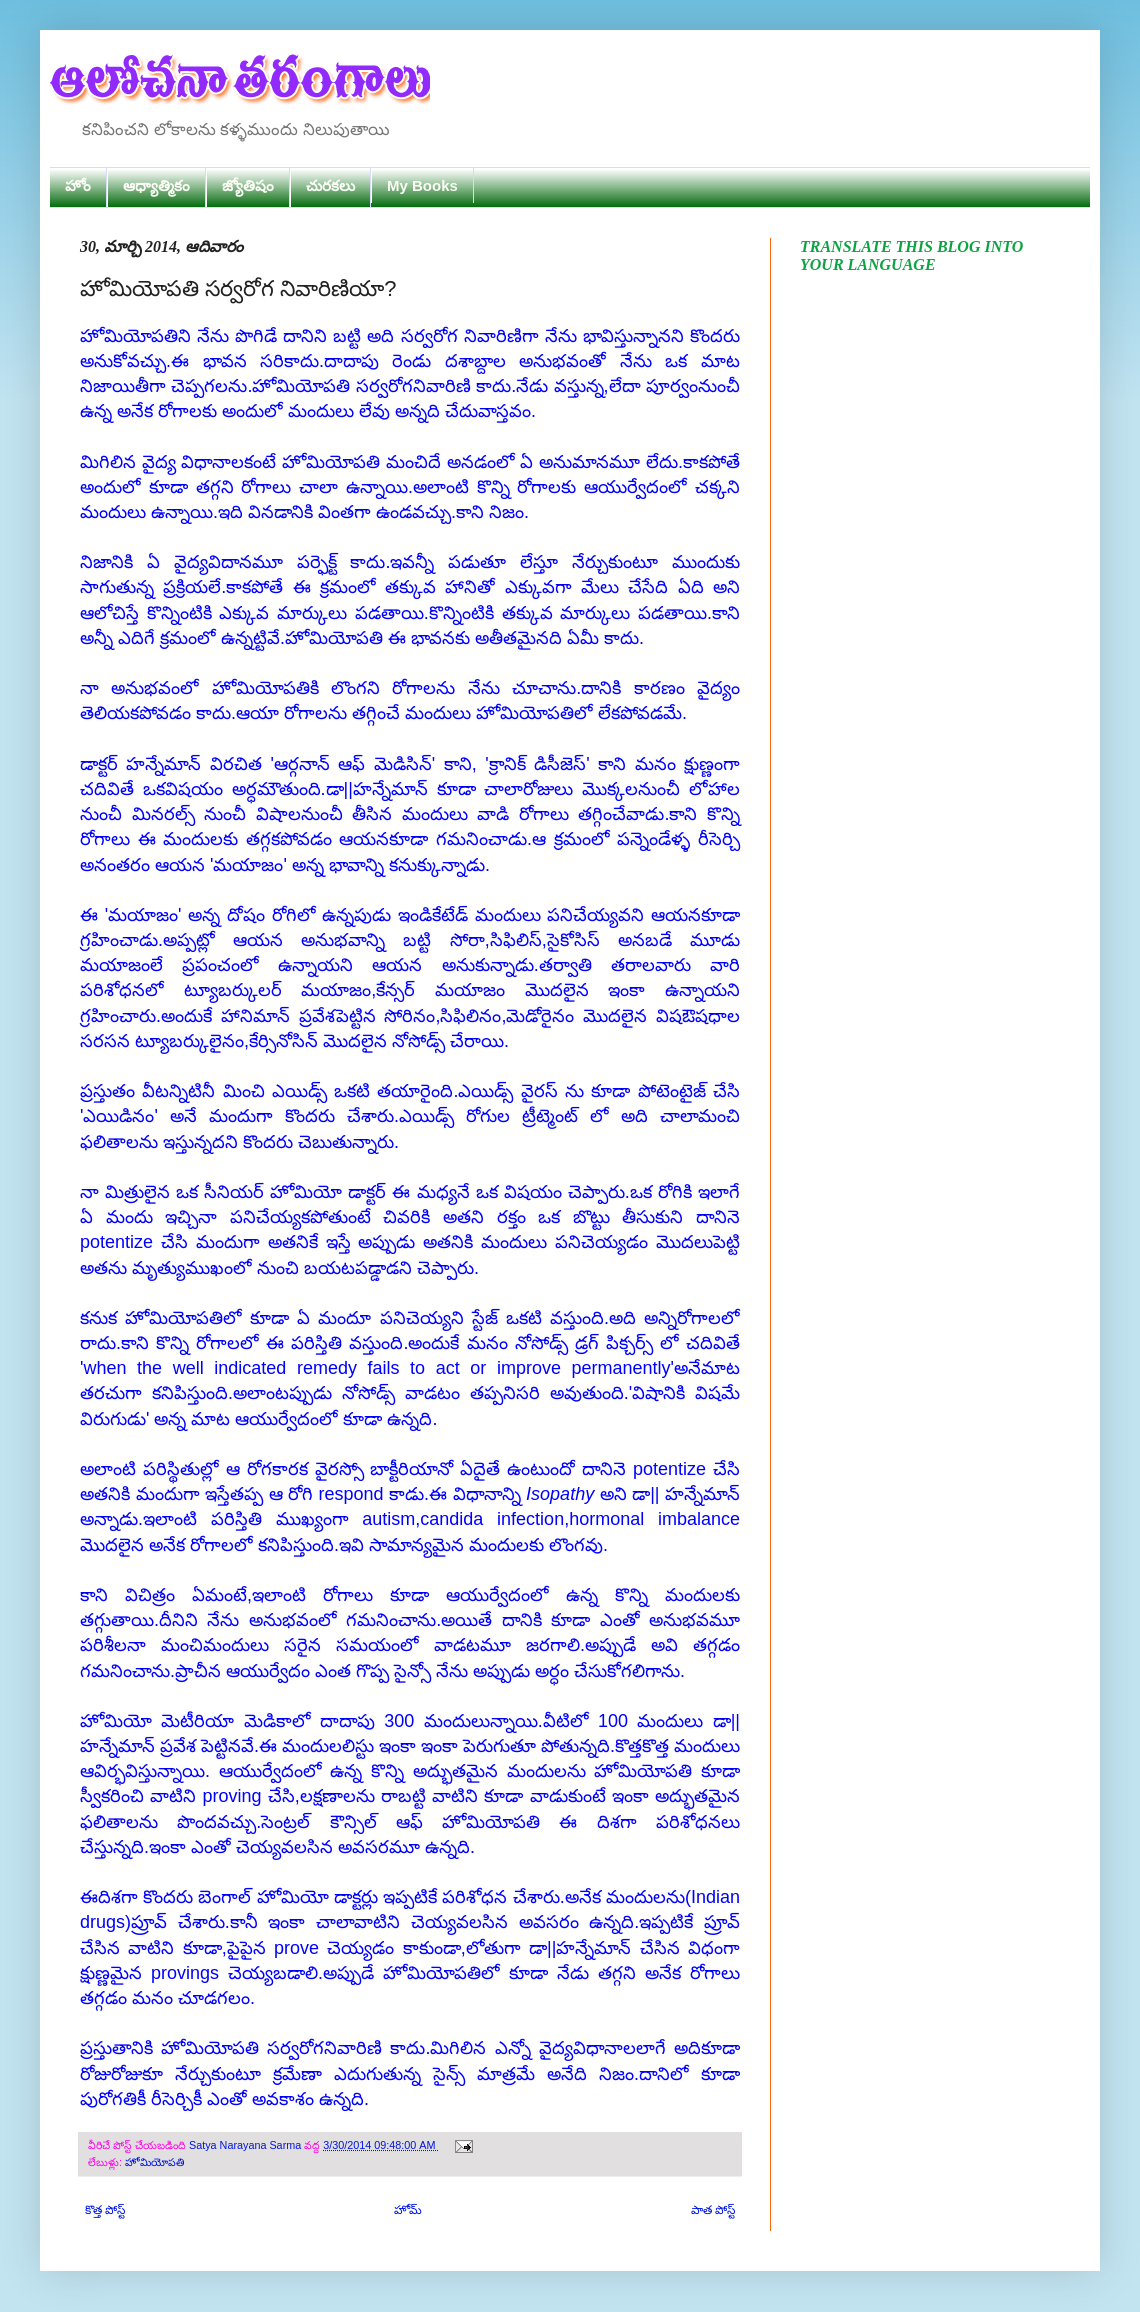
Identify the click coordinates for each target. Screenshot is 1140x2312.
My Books (422, 185)
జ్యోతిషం (248, 185)
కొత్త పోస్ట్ (105, 2210)
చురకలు (330, 185)
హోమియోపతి (154, 2162)
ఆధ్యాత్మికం (156, 185)
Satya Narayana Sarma (246, 2145)
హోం (78, 185)
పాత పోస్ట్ (713, 2210)
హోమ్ (408, 2210)
